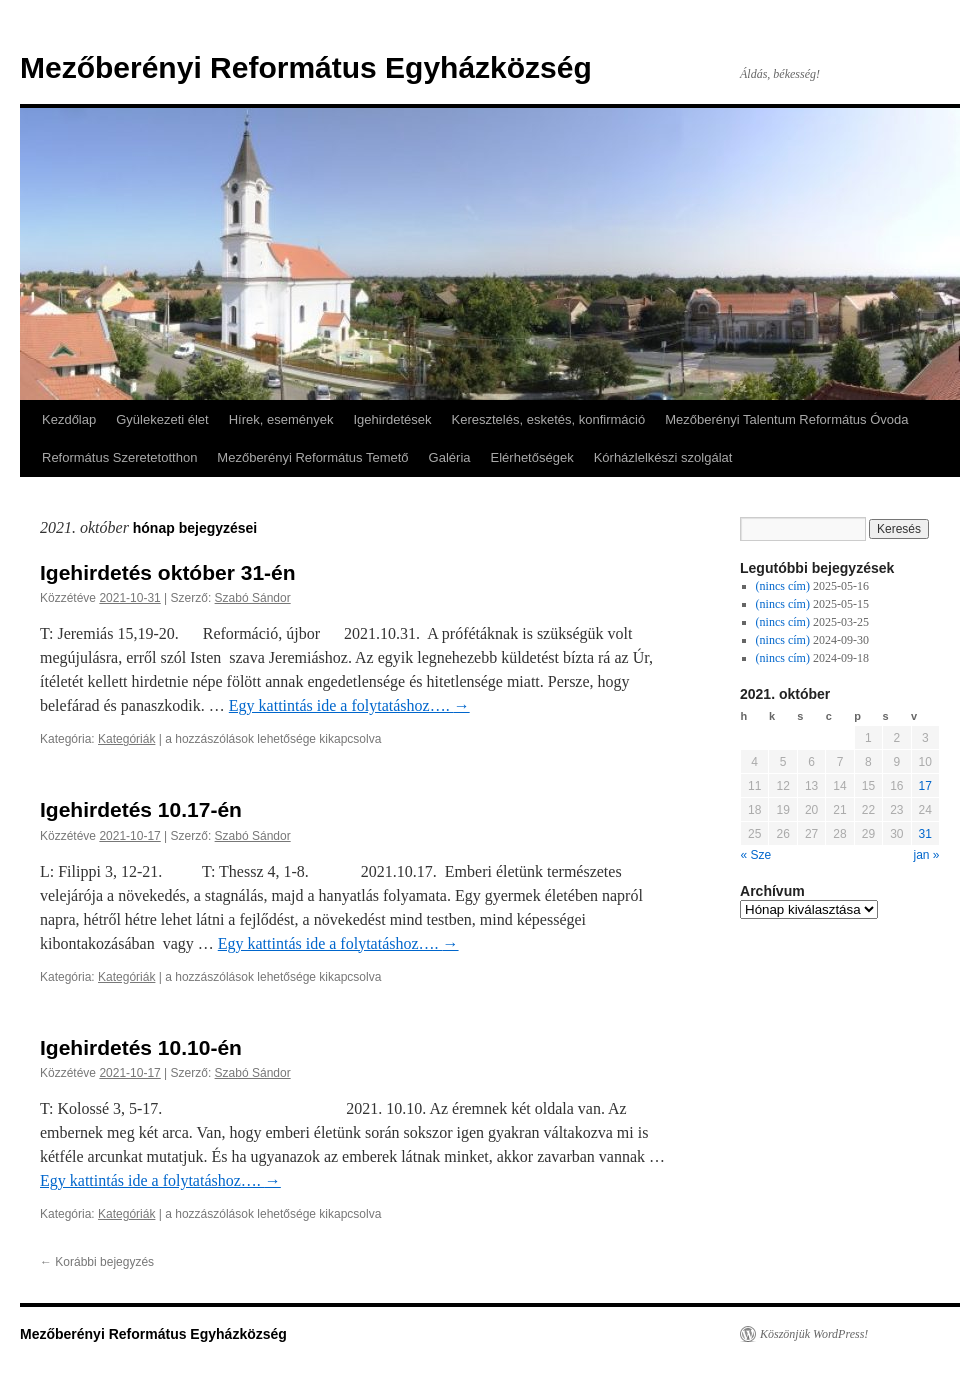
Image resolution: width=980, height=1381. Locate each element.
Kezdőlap (69, 419)
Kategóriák (126, 739)
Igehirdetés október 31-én (168, 572)
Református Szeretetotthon (119, 457)
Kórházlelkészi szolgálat (663, 457)
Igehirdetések (392, 419)
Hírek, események (281, 419)
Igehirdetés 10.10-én (141, 1047)
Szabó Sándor (253, 598)
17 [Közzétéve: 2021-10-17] (925, 786)
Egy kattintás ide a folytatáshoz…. (349, 705)
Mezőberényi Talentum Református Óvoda (786, 419)
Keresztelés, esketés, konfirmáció (549, 419)
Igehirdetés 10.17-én (141, 809)
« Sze (756, 855)
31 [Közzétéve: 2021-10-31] (925, 834)
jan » (926, 855)
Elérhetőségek (532, 457)
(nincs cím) (783, 586)
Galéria (450, 457)
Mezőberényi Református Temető (312, 457)
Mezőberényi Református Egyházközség (306, 67)
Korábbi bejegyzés (97, 1262)
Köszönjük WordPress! (814, 1334)
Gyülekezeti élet (162, 419)
